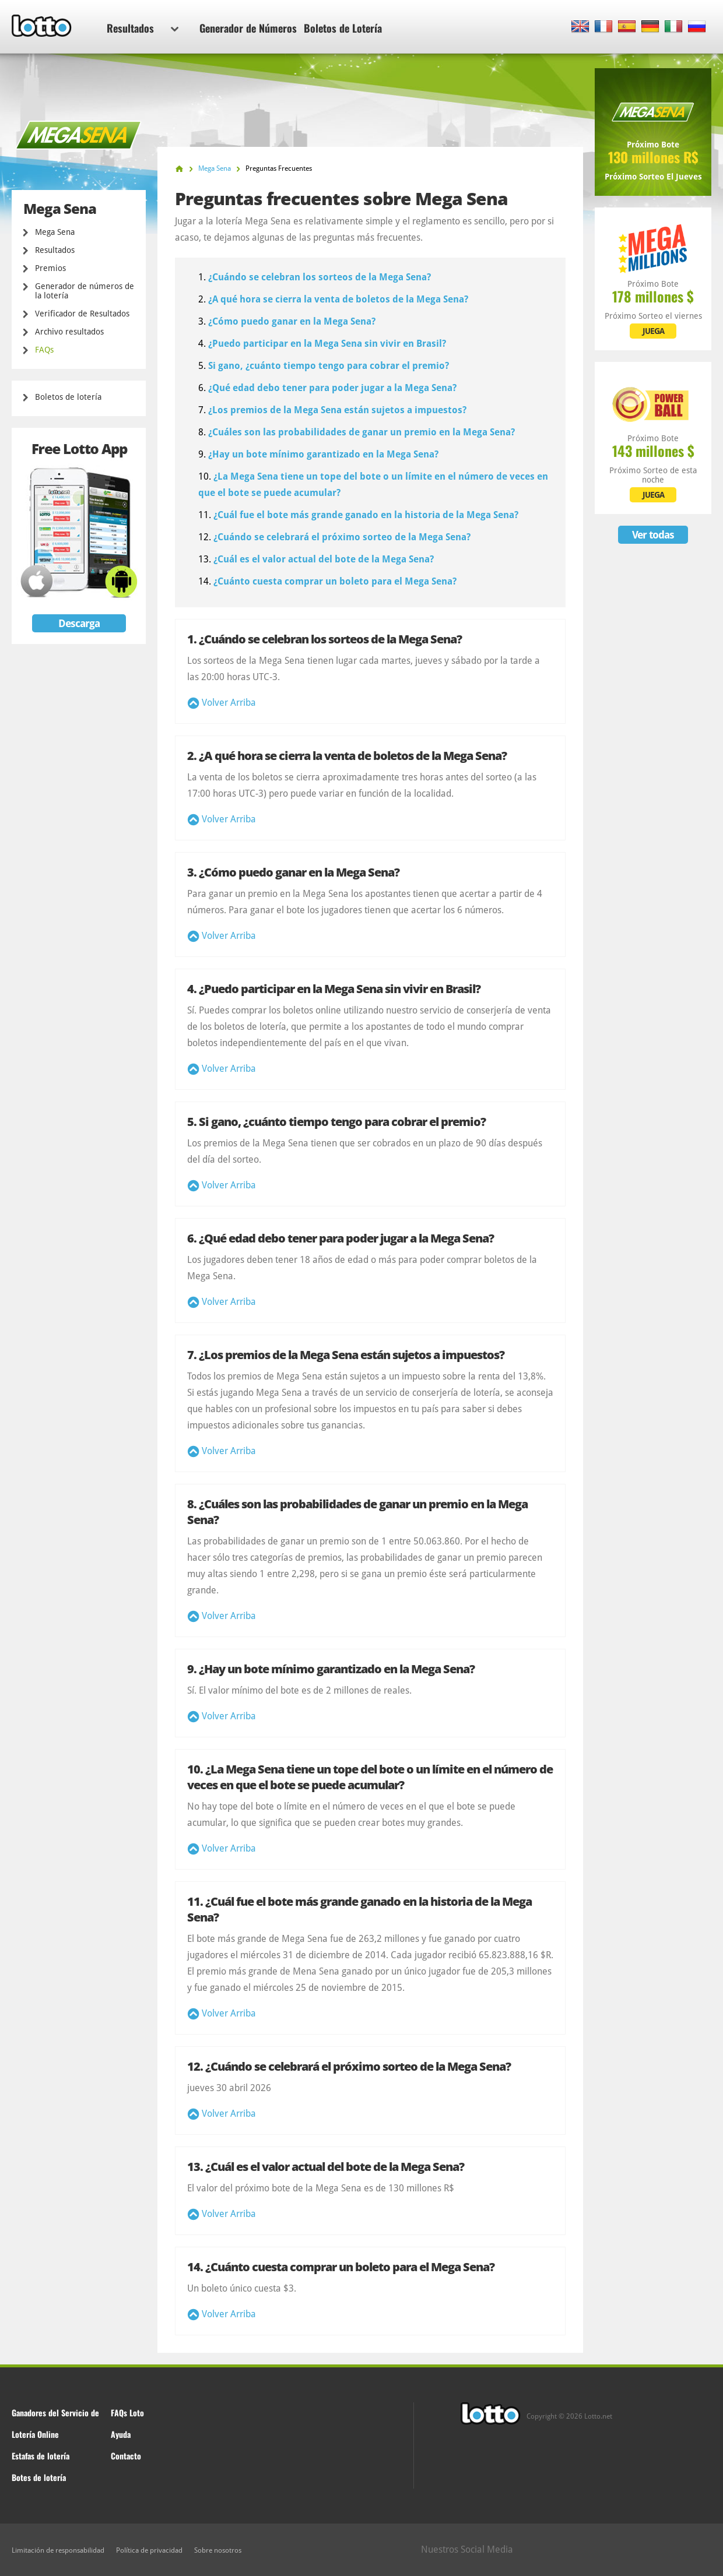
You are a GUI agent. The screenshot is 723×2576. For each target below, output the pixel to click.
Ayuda (121, 2434)
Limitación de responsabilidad (58, 2550)
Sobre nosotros (217, 2550)
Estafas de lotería (40, 2456)
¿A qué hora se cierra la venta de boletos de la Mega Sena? (338, 299)
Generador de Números (248, 28)
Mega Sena (55, 232)
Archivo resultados (69, 331)
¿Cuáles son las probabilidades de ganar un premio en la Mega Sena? (361, 432)
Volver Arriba (229, 702)
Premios (50, 268)
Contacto (126, 2456)
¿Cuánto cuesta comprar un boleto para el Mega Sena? (335, 581)
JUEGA (653, 331)
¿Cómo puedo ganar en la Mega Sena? (291, 321)
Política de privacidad (149, 2550)
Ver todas (653, 535)
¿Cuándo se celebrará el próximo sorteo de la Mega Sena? (342, 537)
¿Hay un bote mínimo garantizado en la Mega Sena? (323, 454)
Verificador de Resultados (82, 313)
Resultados (142, 28)
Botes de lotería (39, 2477)
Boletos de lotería (68, 397)
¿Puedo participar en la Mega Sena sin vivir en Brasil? (327, 343)
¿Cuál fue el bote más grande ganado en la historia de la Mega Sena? (365, 514)
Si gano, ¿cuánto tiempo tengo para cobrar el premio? (328, 365)
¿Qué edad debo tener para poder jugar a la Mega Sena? (332, 387)
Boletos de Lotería (343, 28)
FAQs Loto (127, 2412)
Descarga (79, 623)
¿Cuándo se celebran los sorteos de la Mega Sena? (319, 277)
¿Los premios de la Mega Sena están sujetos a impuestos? (337, 410)
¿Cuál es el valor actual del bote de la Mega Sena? (323, 559)
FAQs (44, 349)
